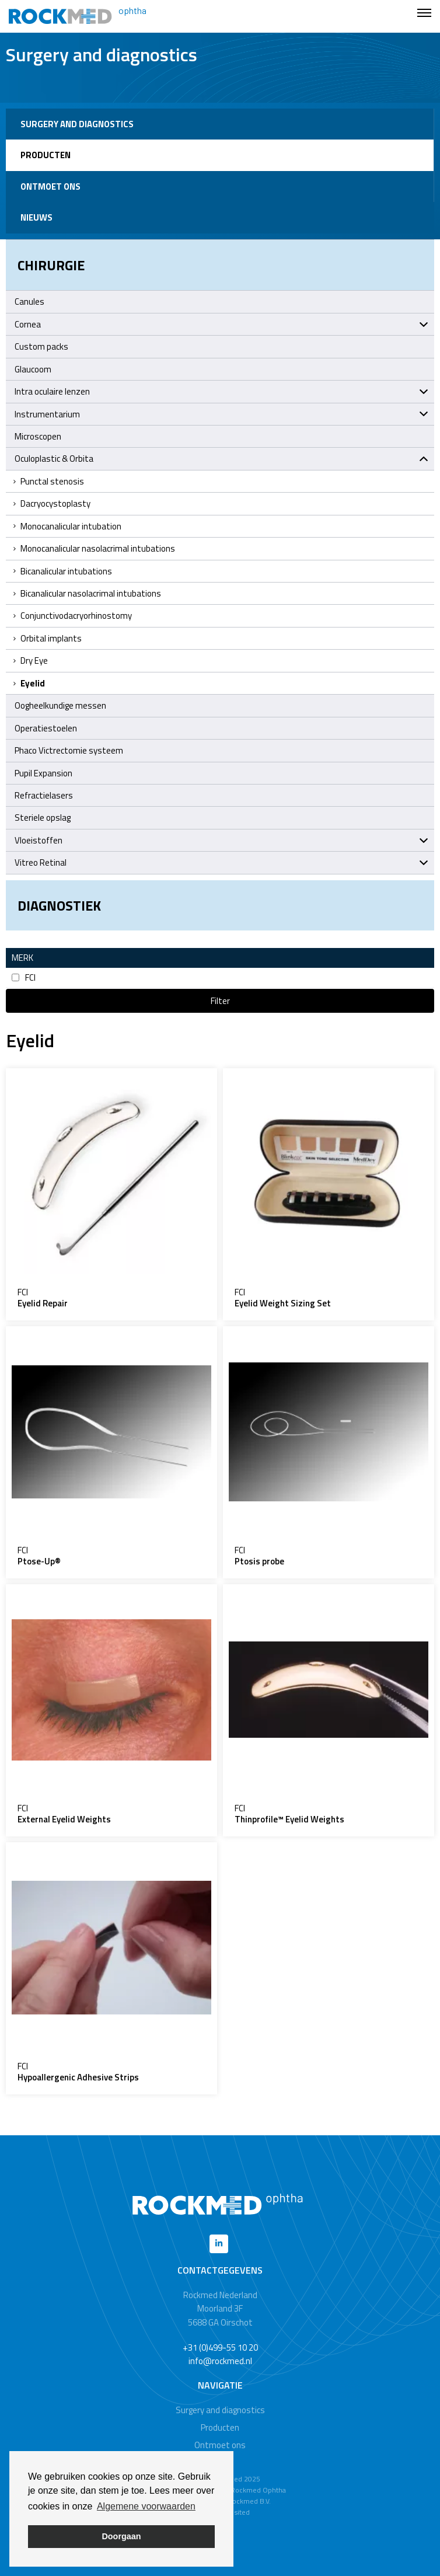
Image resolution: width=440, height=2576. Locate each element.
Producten (45, 155)
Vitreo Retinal (221, 862)
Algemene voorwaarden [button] (146, 2506)
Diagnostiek (59, 905)
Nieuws (36, 217)
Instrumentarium (221, 414)
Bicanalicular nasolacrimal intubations (86, 593)
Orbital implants (47, 638)
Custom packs (41, 346)
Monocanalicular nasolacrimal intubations (93, 548)
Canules (29, 301)
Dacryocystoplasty (51, 503)
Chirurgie (51, 265)
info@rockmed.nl (220, 2361)
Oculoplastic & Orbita (221, 458)
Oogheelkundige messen (60, 705)
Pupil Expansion (43, 773)
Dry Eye (30, 660)
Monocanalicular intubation (66, 526)
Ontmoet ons (50, 186)
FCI (24, 977)
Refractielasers (44, 795)
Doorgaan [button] (121, 2536)
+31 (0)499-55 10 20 (220, 2347)
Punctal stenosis (48, 481)
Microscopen (38, 436)
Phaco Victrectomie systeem (69, 750)
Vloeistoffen (221, 840)
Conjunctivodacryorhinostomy (72, 615)
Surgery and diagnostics (77, 124)
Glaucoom (33, 369)
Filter (220, 1001)
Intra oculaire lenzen (221, 391)
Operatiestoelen (46, 728)
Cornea (221, 324)
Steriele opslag (43, 817)
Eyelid (28, 683)
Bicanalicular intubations (62, 571)
